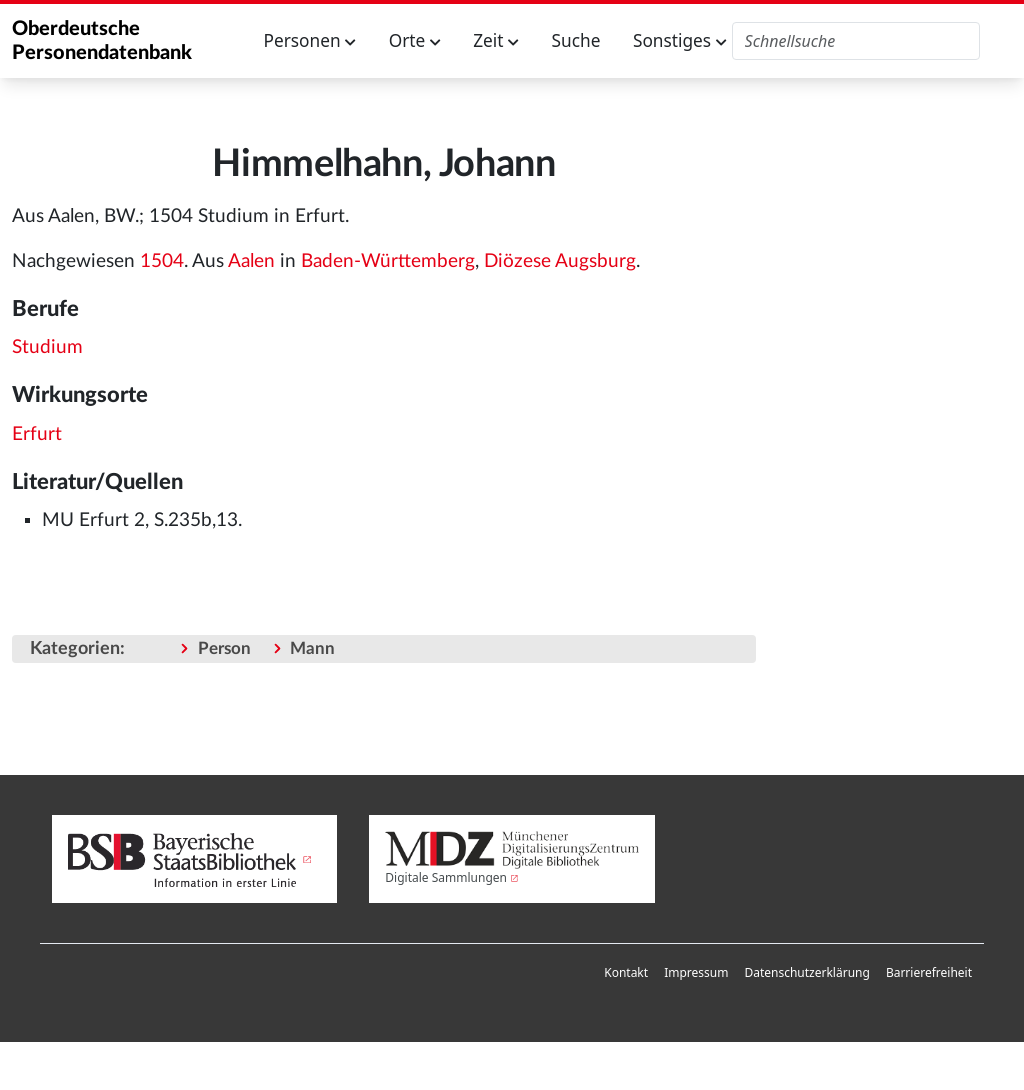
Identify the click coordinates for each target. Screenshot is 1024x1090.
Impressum (696, 972)
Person (224, 648)
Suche (576, 40)
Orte (415, 40)
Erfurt (37, 434)
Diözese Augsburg (560, 261)
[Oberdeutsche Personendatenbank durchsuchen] (856, 41)
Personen (310, 40)
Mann (312, 648)
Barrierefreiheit (929, 972)
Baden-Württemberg (388, 261)
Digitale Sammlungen (446, 877)
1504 (162, 261)
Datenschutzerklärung (806, 972)
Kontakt (626, 972)
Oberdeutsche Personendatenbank (102, 41)
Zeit (496, 40)
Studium (47, 347)
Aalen (251, 261)
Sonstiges (680, 40)
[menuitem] (626, 973)
